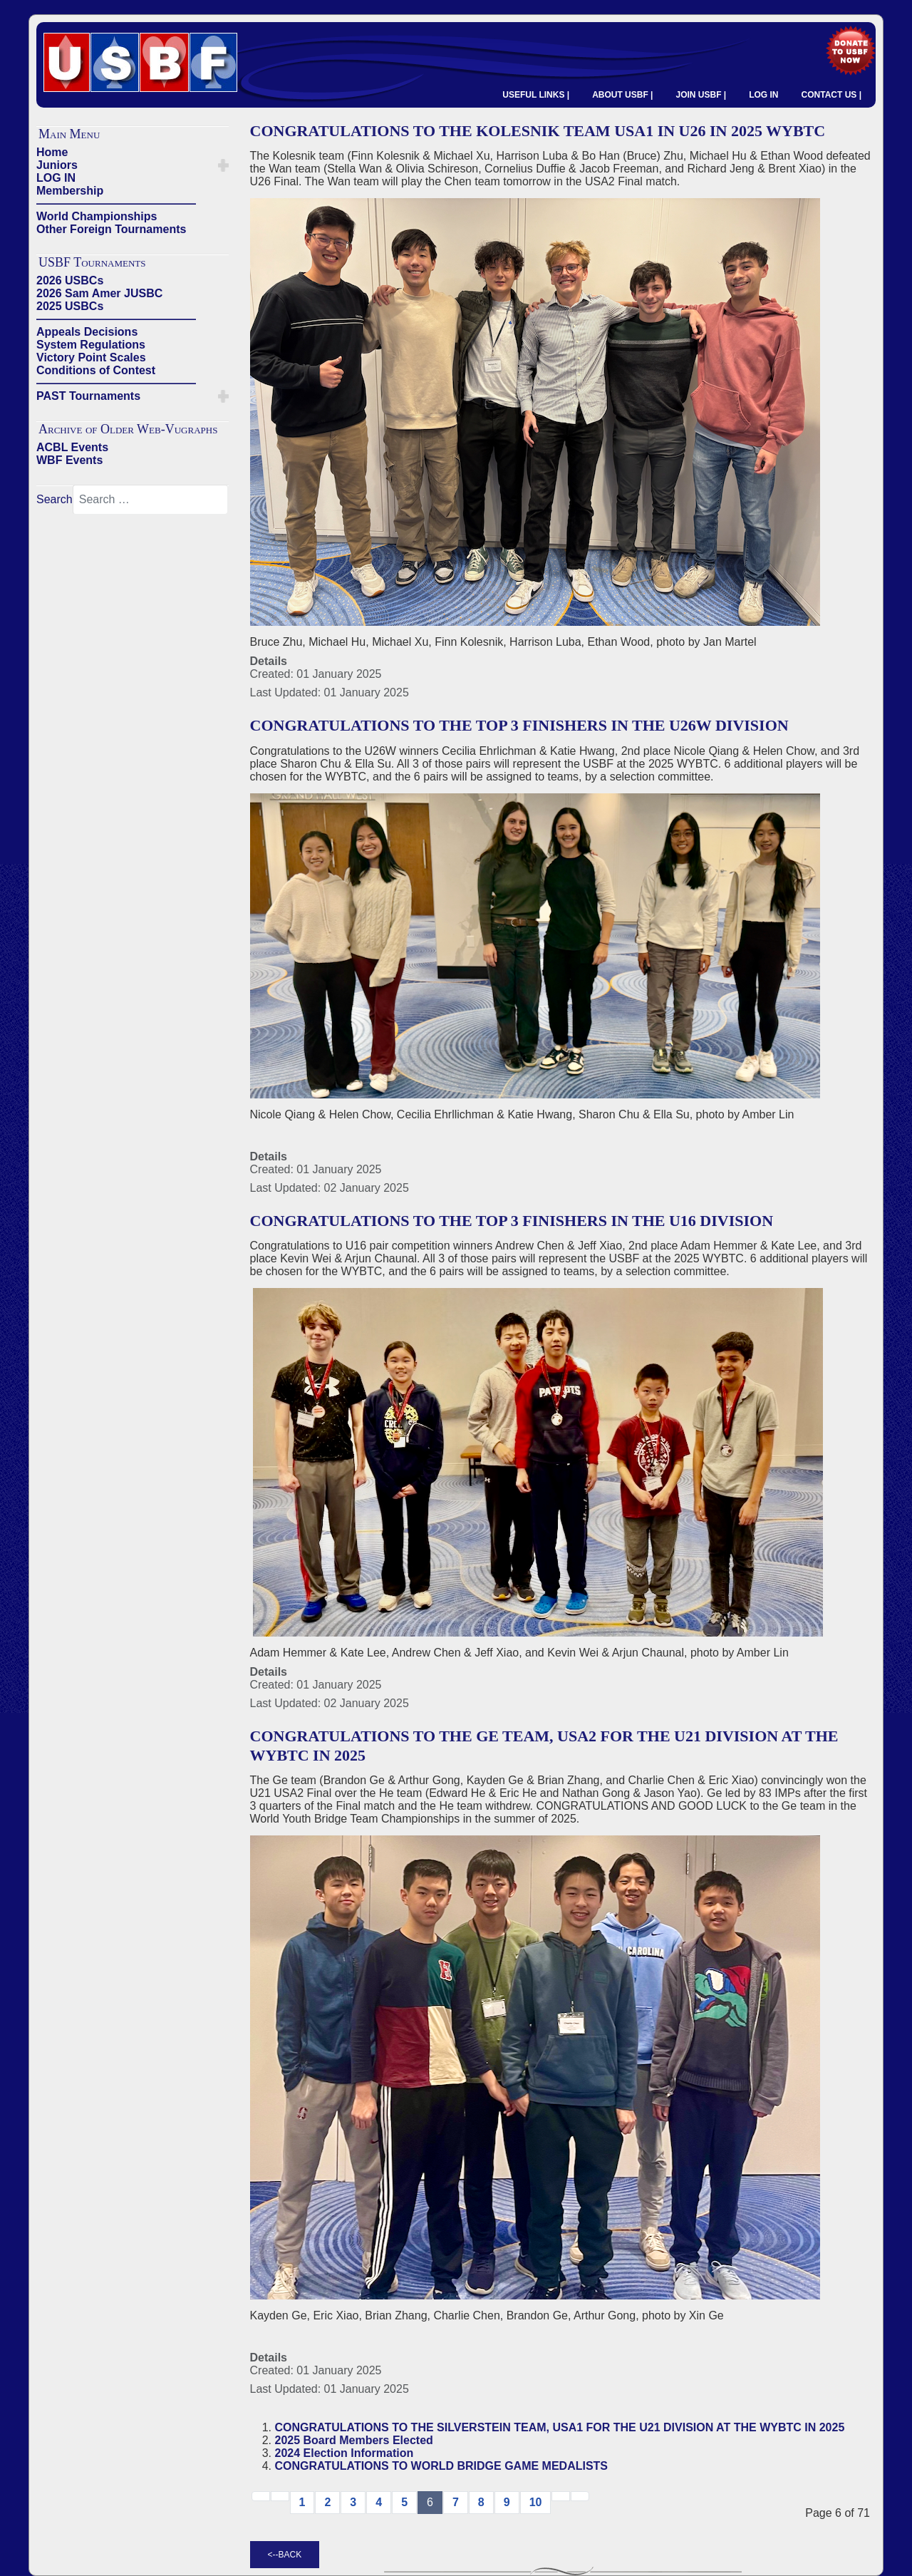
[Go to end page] (580, 2496)
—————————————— (116, 203)
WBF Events (69, 460)
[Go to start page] (261, 2496)
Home (52, 152)
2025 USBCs (69, 306)
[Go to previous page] (280, 2496)
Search (54, 499)
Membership (69, 191)
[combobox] (150, 500)
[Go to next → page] (560, 2496)
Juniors (57, 165)
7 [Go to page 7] (455, 2502)
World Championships (96, 216)
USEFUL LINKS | (535, 95)
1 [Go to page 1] (302, 2502)
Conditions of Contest (95, 370)
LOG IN (763, 95)
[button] (223, 165)
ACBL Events (72, 447)
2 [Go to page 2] (327, 2502)
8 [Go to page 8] (481, 2502)
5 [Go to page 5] (404, 2502)
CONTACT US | (831, 95)
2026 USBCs (69, 280)
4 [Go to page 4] (378, 2502)
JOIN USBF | (700, 95)
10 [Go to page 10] (535, 2502)
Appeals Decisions (87, 332)
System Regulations (90, 345)
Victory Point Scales (91, 357)
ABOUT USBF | (622, 95)
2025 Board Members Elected (354, 2440)
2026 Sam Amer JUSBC (99, 293)
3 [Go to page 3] (353, 2502)
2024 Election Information (344, 2453)
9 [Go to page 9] (507, 2502)
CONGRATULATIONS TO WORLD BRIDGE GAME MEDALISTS (441, 2466)
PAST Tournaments (88, 396)
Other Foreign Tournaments (111, 229)
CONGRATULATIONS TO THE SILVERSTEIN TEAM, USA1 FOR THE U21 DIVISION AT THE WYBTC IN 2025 (560, 2427)
